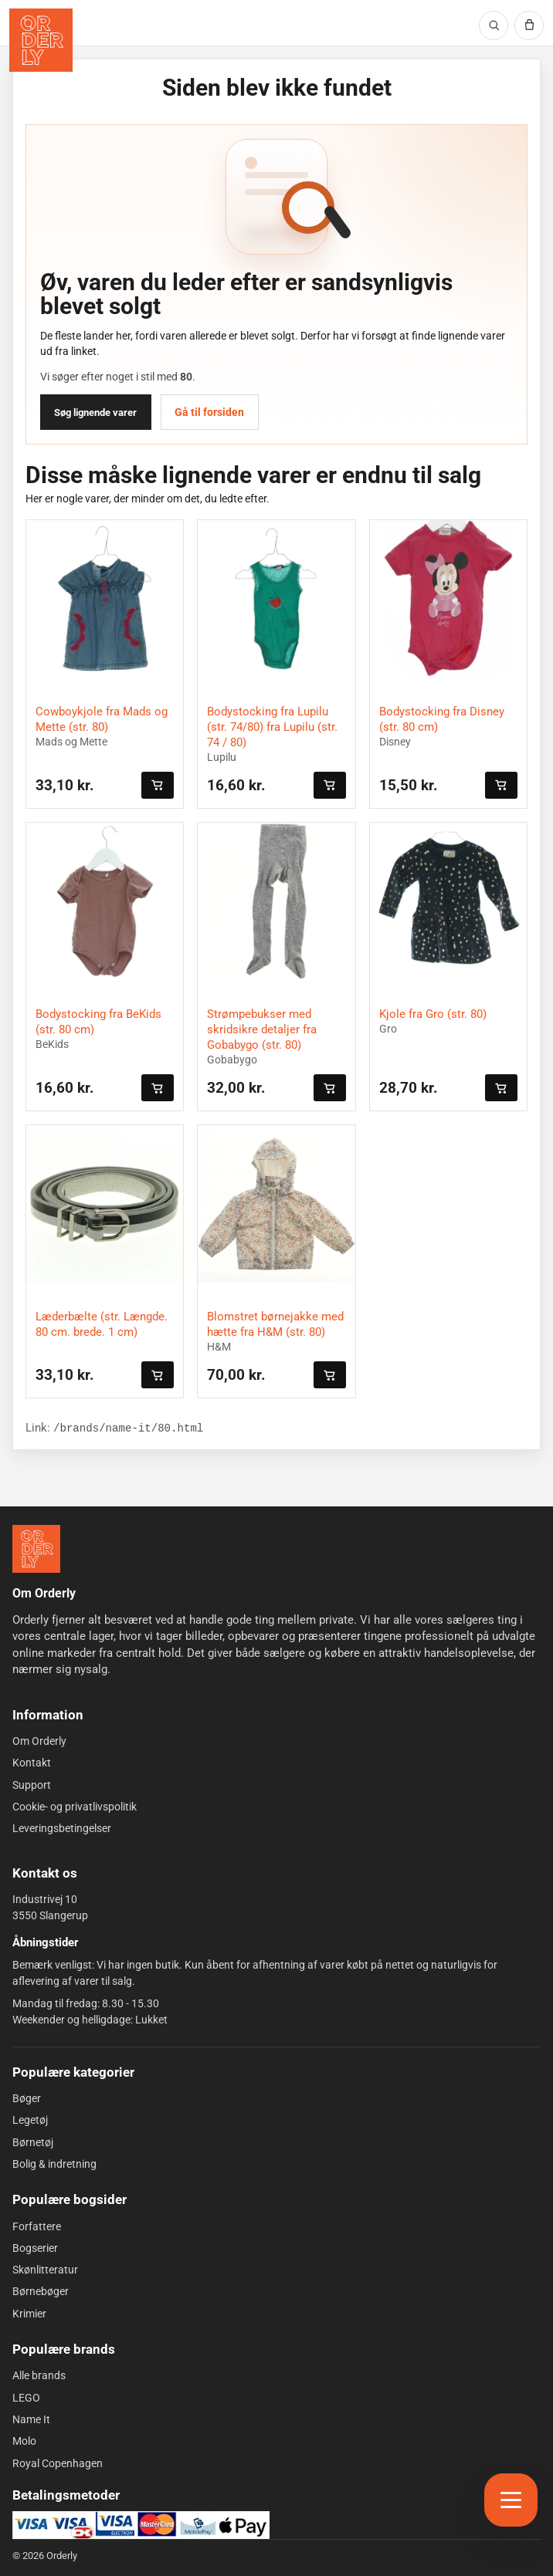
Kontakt (31, 1762)
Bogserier (35, 2248)
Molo (24, 2441)
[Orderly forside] (41, 40)
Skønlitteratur (45, 2269)
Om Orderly (39, 1741)
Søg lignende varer (95, 412)
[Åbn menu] (511, 2500)
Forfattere (36, 2226)
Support (31, 1784)
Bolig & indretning (54, 2164)
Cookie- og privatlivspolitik (74, 1806)
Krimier (29, 2313)
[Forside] (36, 1549)
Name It (31, 2419)
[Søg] (493, 25)
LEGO (26, 2398)
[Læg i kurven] (157, 785)
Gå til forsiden (209, 412)
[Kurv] (529, 25)
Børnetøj (32, 2142)
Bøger (26, 2098)
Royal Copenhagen (57, 2463)
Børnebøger (40, 2291)
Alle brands (39, 2375)
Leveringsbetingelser (61, 1828)
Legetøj (30, 2120)
